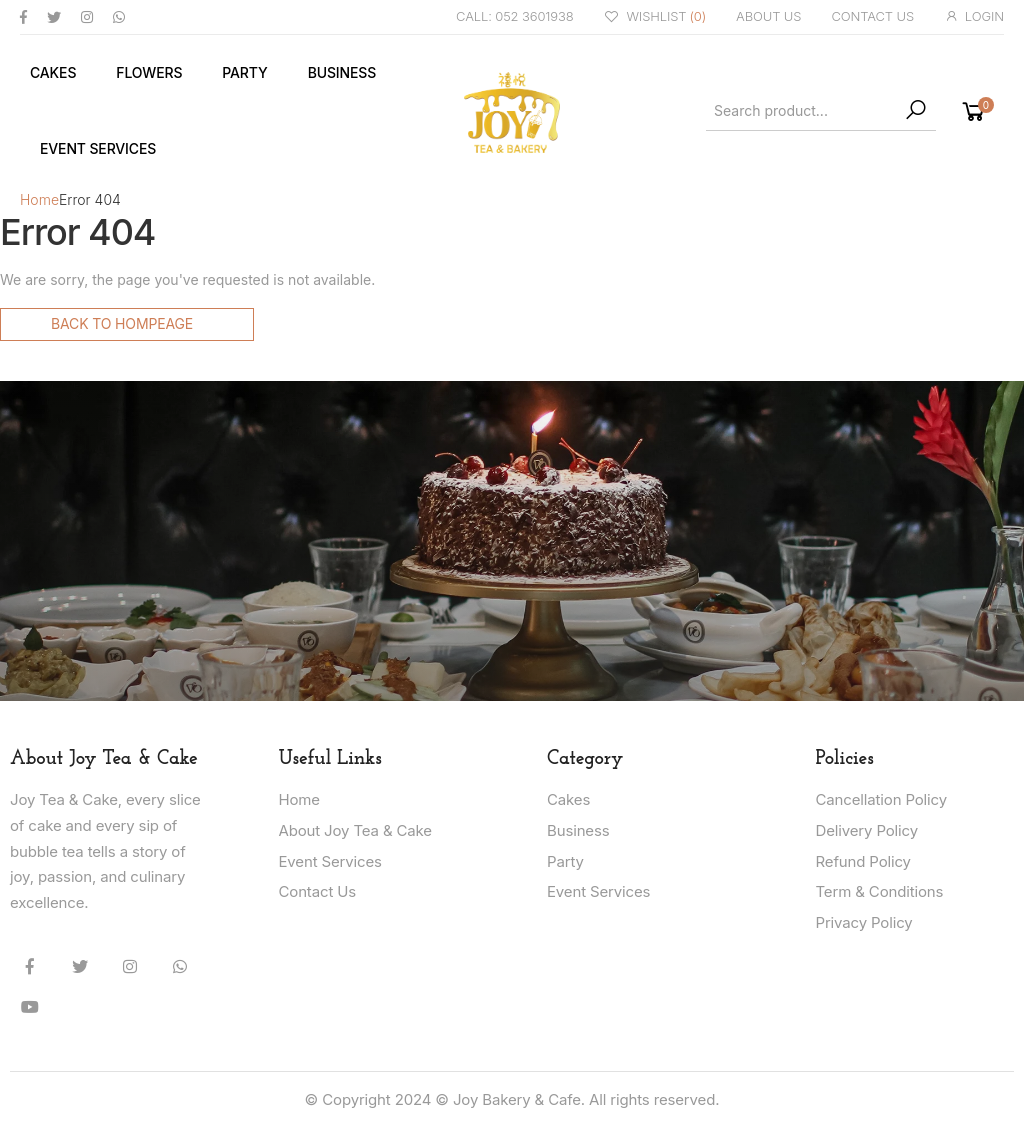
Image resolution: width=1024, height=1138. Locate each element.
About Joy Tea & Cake (355, 830)
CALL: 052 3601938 (515, 16)
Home (39, 199)
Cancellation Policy (881, 799)
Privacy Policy (864, 922)
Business (342, 72)
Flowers (149, 72)
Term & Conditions (880, 891)
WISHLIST (655, 17)
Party (244, 72)
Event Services (98, 148)
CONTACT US (872, 16)
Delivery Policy (867, 830)
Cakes (53, 72)
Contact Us (318, 891)
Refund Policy (863, 861)
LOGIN (974, 16)
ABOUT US (768, 16)
